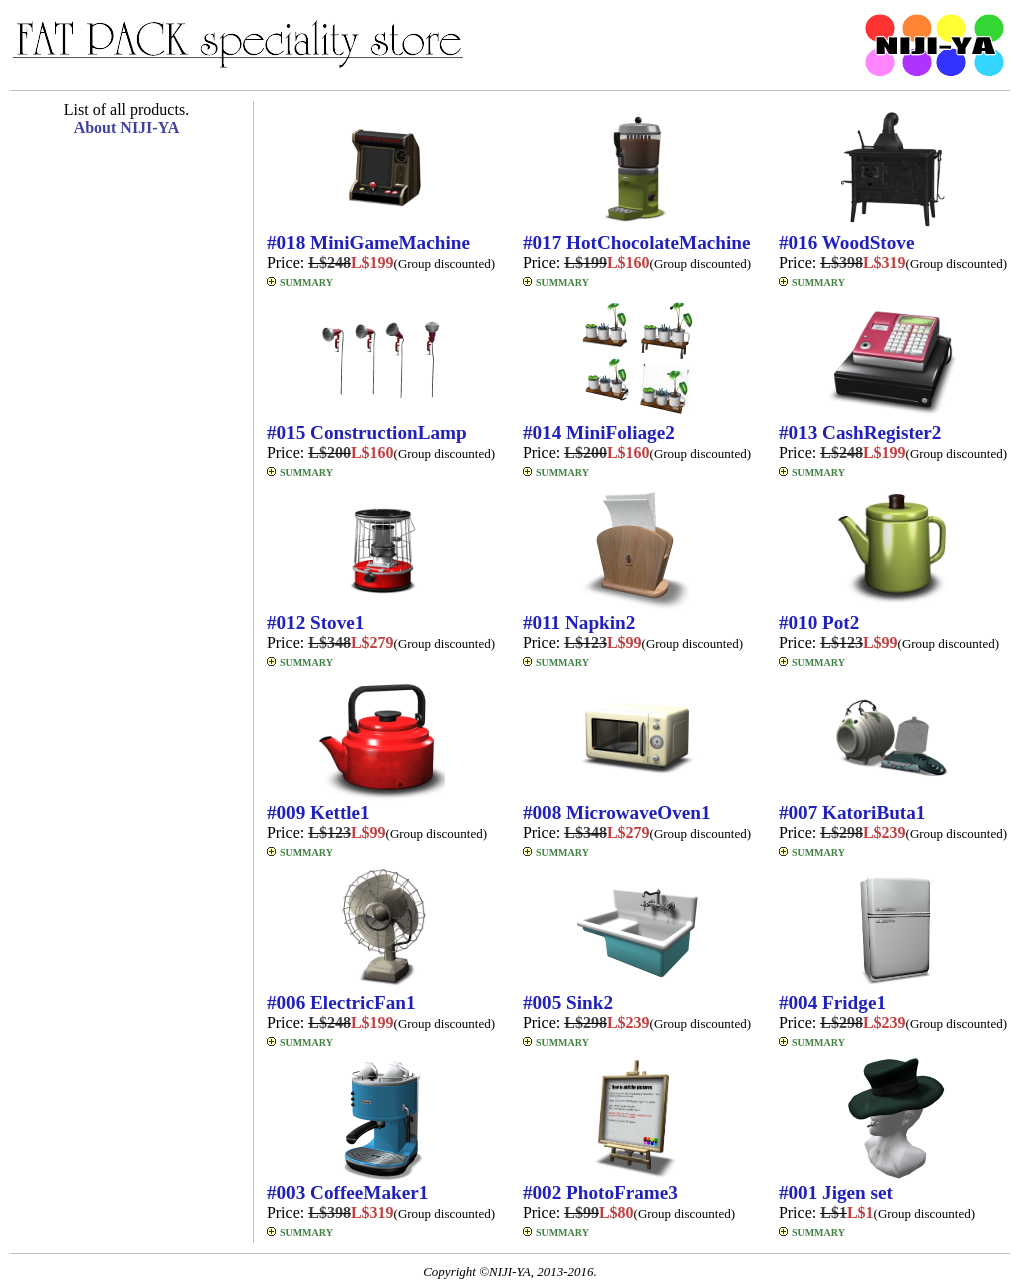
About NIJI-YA (127, 127)
